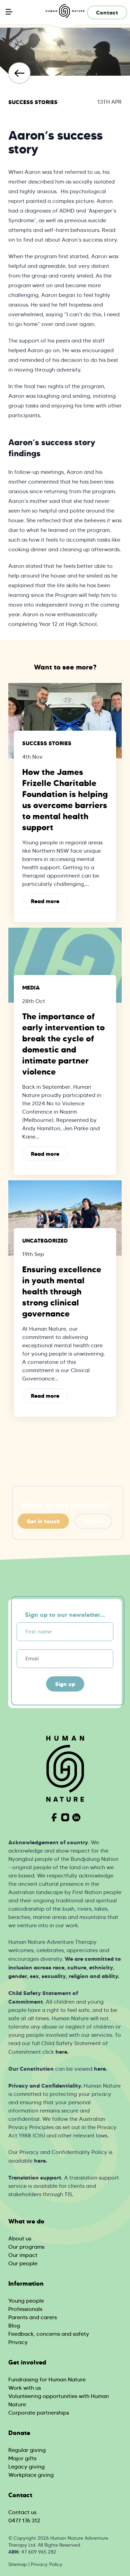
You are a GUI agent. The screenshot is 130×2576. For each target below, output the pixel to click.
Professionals (25, 2309)
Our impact (22, 2255)
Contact (107, 12)
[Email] (65, 1658)
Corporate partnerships (38, 2412)
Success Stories (33, 102)
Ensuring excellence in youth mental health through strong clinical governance (61, 1291)
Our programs (26, 2247)
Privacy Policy (46, 2564)
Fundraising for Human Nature (47, 2379)
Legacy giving (26, 2466)
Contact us (22, 2512)
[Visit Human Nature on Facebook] (54, 1817)
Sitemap (17, 2564)
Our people (22, 2263)
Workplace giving (31, 2475)
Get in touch (43, 1521)
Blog (14, 2325)
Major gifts (22, 2458)
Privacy (18, 2342)
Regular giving (27, 2450)
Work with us (24, 2388)
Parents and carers (32, 2317)
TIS (68, 2194)
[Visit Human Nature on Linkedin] (76, 1817)
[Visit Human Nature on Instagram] (65, 1817)
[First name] (65, 1631)
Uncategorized (45, 1240)
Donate (93, 1521)
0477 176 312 (24, 2520)
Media (31, 987)
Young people (26, 2300)
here (61, 2051)
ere (41, 2160)
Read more (45, 901)
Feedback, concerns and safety (48, 2334)
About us (19, 2238)
